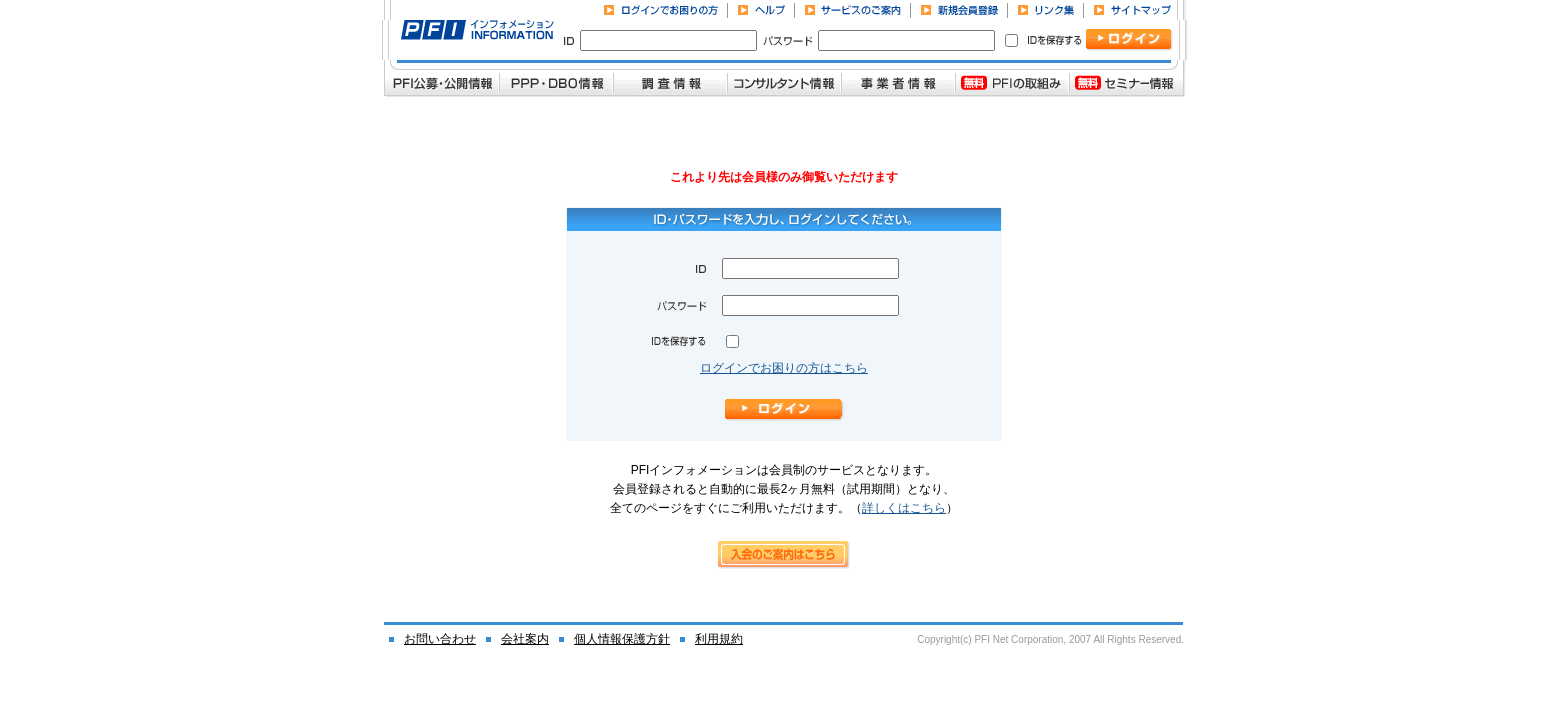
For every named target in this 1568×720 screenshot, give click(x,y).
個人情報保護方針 (622, 639)
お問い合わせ (440, 639)
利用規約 (719, 639)
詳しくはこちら (904, 508)
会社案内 (525, 639)
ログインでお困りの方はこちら (784, 368)
